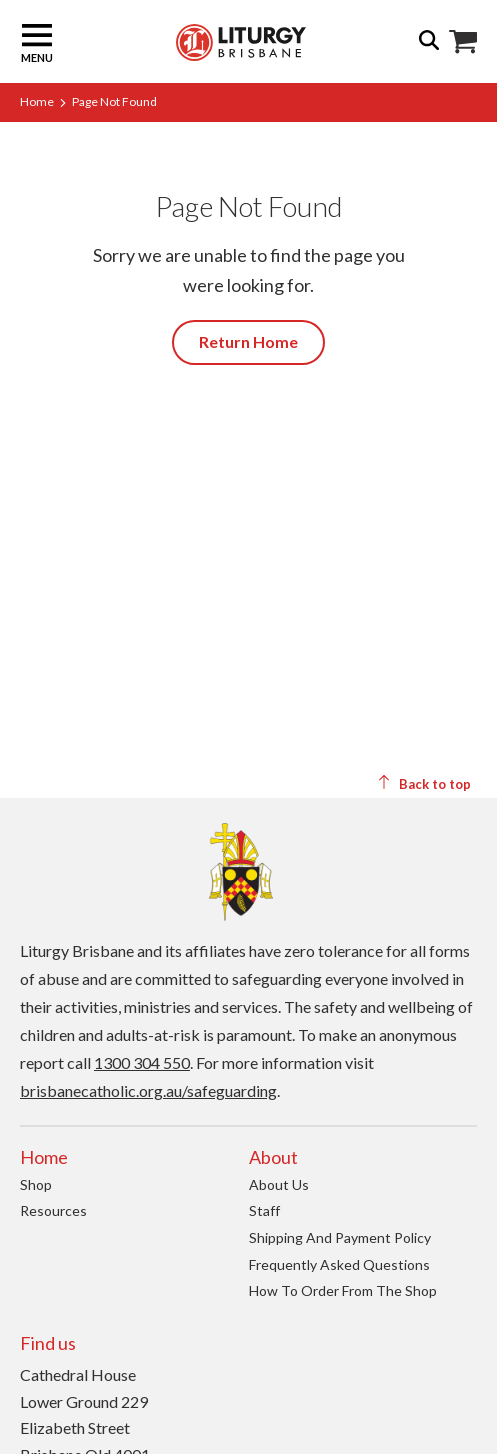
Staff (264, 1210)
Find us (48, 1343)
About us (279, 1184)
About (273, 1157)
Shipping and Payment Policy (340, 1237)
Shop (36, 1184)
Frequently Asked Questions (339, 1264)
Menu (37, 41)
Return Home (248, 341)
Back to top (424, 783)
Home (37, 101)
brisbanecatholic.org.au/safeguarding (148, 1090)
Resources (53, 1210)
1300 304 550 (142, 1062)
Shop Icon (463, 42)
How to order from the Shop (343, 1290)
